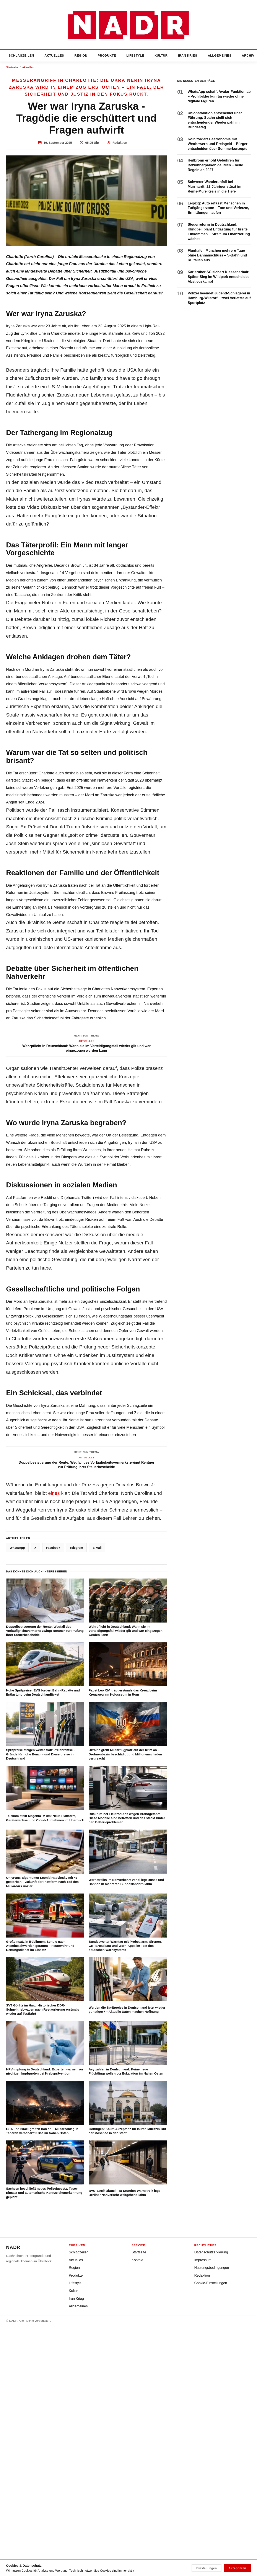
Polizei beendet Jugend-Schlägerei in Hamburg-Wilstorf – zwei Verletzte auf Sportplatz (219, 298)
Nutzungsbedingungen (211, 2267)
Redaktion (119, 142)
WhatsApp (17, 1547)
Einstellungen (206, 2568)
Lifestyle (135, 55)
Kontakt (137, 2260)
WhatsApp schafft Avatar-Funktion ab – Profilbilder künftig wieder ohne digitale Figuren (219, 96)
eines (54, 1493)
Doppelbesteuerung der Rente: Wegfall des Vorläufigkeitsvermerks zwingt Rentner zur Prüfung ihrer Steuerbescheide (45, 1631)
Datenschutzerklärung (211, 2252)
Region (81, 55)
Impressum (202, 2260)
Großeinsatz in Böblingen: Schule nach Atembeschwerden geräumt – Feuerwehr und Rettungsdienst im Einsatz (40, 1946)
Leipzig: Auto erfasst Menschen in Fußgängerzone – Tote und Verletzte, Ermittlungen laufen (218, 208)
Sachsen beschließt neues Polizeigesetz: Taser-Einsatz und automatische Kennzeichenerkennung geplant (44, 2193)
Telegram (76, 1547)
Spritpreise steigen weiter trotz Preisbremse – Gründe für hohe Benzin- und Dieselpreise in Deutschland (40, 1754)
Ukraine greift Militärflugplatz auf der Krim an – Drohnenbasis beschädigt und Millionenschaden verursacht (125, 1754)
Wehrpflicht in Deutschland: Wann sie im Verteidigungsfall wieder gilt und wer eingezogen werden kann (126, 1631)
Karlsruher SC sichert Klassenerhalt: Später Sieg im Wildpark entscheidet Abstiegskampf (218, 276)
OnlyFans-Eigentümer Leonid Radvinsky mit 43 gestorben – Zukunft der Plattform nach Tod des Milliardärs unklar (42, 1882)
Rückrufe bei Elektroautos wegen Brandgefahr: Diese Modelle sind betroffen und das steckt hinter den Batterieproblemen (127, 1818)
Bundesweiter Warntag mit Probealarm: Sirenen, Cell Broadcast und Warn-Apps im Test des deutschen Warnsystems (125, 1946)
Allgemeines (219, 55)
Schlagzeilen (21, 55)
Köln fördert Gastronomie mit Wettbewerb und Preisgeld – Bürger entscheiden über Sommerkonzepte (217, 143)
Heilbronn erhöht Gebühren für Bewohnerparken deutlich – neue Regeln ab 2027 (215, 165)
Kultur (161, 55)
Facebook (53, 1547)
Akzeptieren (237, 2568)
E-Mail (97, 1547)
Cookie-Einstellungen (210, 2283)
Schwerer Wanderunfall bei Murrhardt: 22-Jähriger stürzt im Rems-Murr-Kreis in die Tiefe (214, 186)
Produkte (107, 55)
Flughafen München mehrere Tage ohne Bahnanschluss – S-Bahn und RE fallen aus (217, 255)
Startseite (12, 67)
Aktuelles (54, 55)
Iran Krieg (187, 55)
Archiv (248, 55)
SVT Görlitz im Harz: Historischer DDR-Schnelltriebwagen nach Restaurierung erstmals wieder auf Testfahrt (42, 2009)
